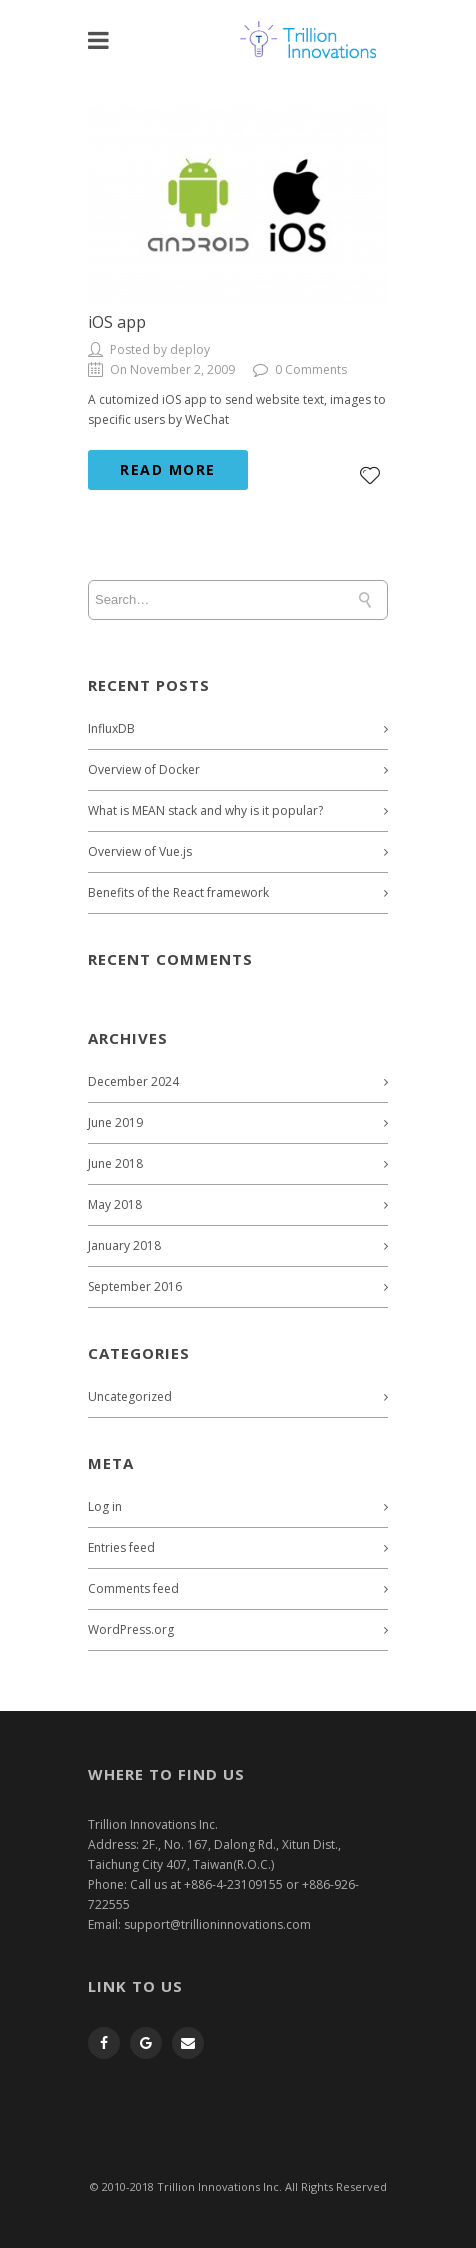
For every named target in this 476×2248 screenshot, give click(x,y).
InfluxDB (111, 728)
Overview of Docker (144, 769)
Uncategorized (130, 1396)
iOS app (117, 322)
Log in (105, 1506)
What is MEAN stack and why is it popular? (205, 810)
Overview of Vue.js (140, 851)
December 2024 (133, 1081)
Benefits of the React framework (178, 892)
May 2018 (115, 1204)
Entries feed (121, 1547)
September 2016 (135, 1286)
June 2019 (115, 1122)
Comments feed (133, 1588)
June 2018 (115, 1163)
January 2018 (124, 1245)
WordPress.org (131, 1629)
